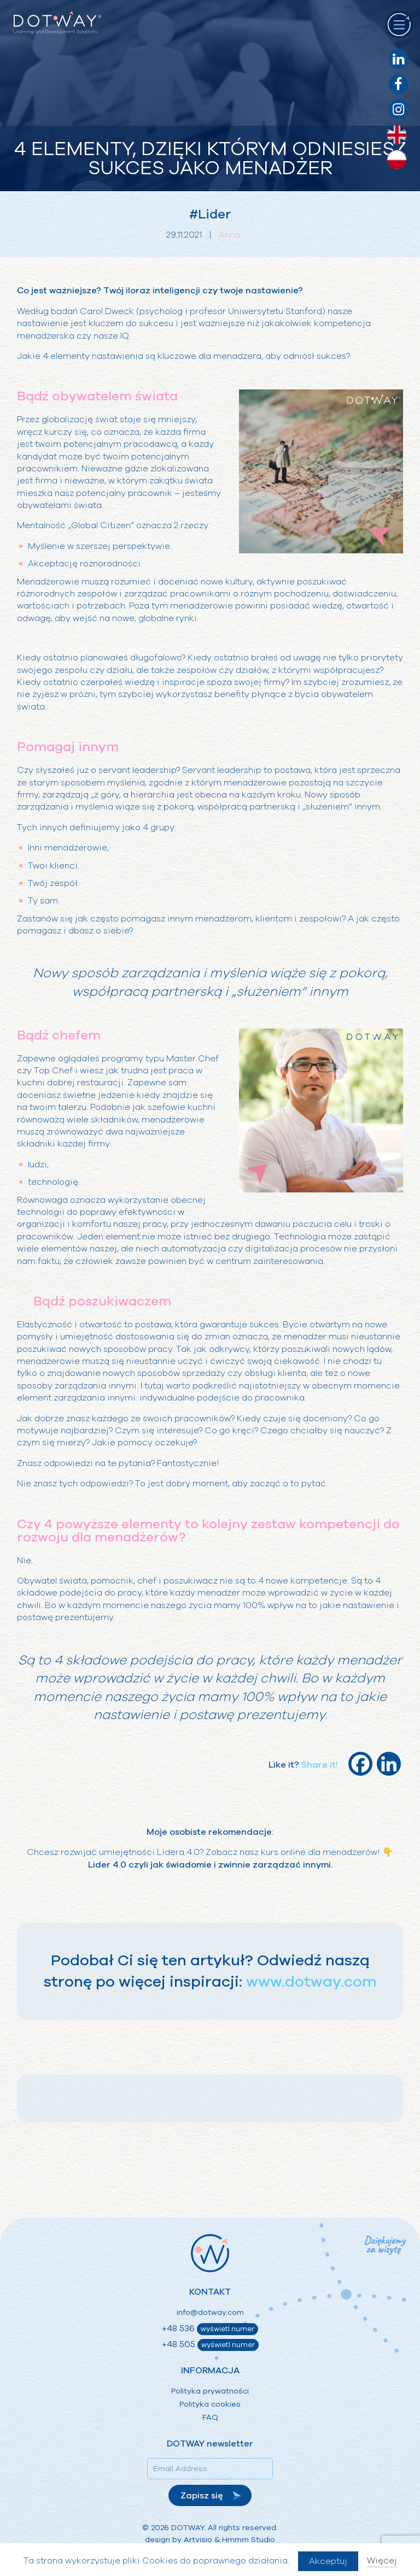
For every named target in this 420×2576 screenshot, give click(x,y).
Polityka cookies (210, 2404)
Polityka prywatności (210, 2391)
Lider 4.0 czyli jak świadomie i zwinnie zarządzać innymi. (210, 1865)
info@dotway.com (210, 2312)
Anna (229, 235)
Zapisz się (201, 2496)
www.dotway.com (311, 1981)
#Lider (210, 214)
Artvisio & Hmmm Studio (229, 2539)
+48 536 (210, 2329)
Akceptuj (328, 2561)
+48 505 (210, 2344)
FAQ (210, 2417)
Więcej (382, 2561)
